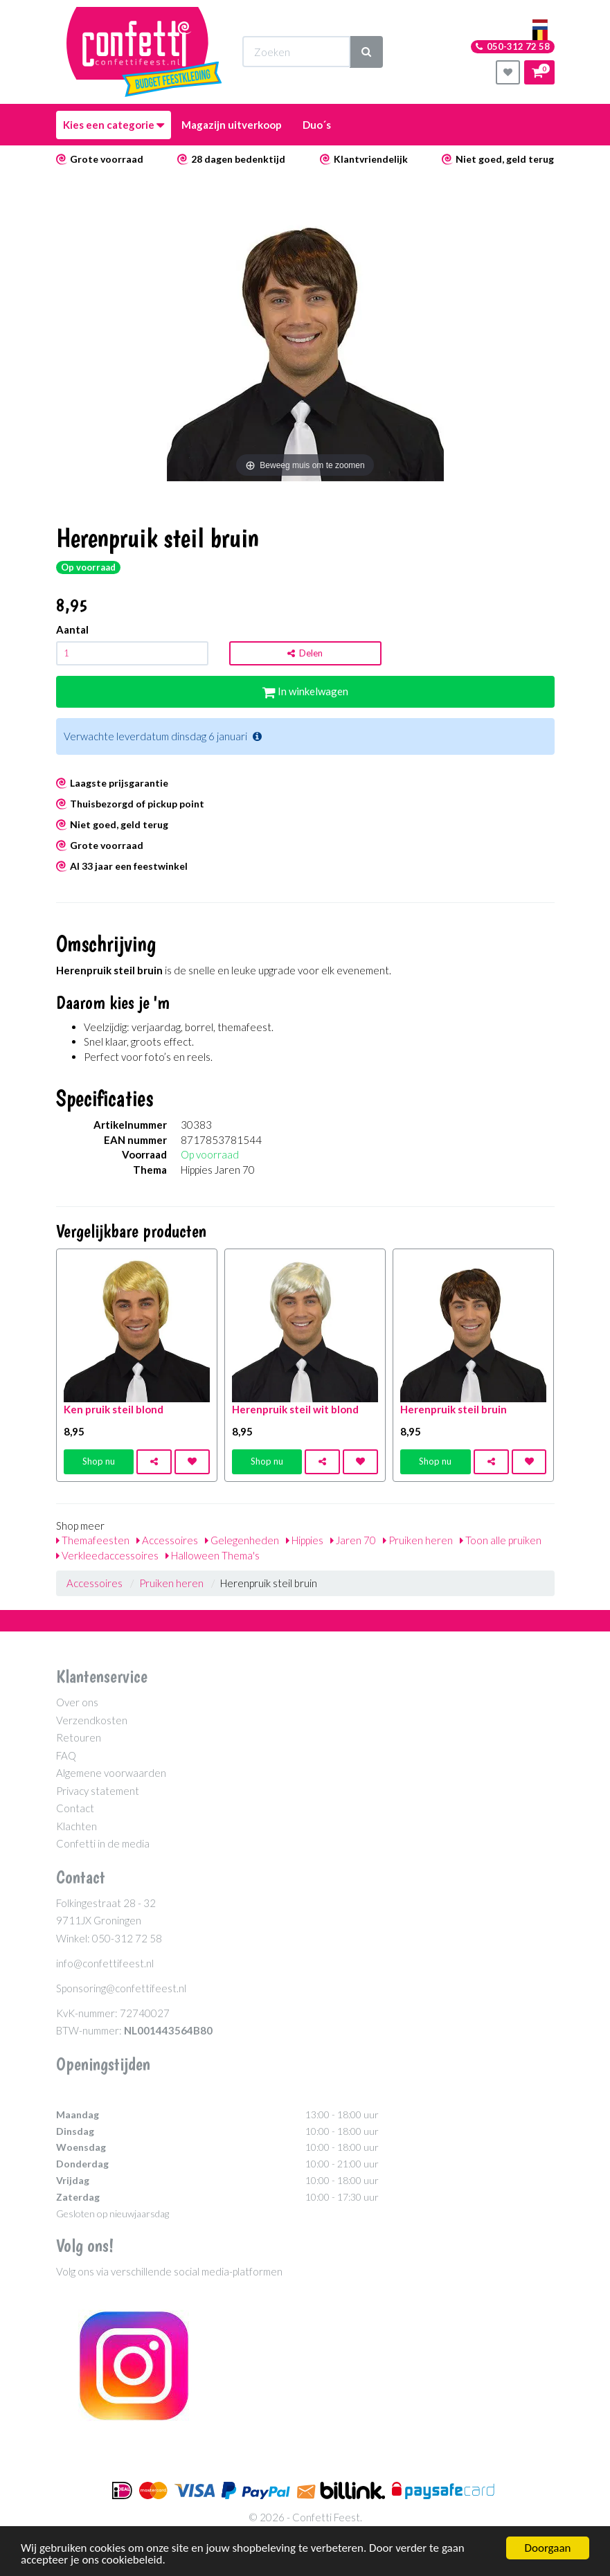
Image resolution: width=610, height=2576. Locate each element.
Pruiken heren (418, 1540)
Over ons (77, 1702)
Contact (75, 1808)
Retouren (78, 1737)
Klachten (76, 1826)
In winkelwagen (305, 691)
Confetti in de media (103, 1843)
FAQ (66, 1755)
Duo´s (317, 124)
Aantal (72, 629)
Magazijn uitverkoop (231, 124)
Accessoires (167, 1540)
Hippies (304, 1540)
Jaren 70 (353, 1540)
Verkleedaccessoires (107, 1555)
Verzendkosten (91, 1720)
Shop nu (98, 1461)
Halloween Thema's (212, 1555)
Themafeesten (92, 1540)
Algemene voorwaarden (111, 1772)
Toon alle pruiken (500, 1540)
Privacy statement (97, 1791)
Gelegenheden (242, 1540)
